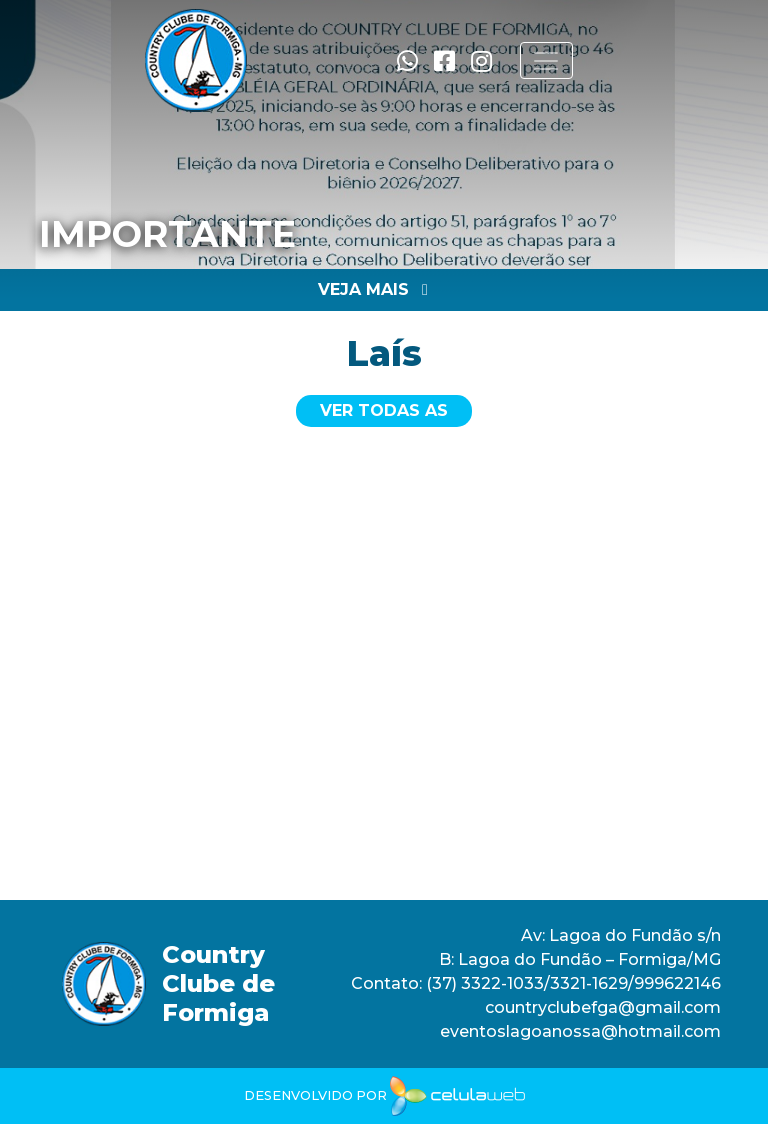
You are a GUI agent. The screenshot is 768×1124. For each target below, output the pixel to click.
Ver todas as (384, 410)
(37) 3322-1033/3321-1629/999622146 (571, 983)
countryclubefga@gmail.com (603, 1007)
